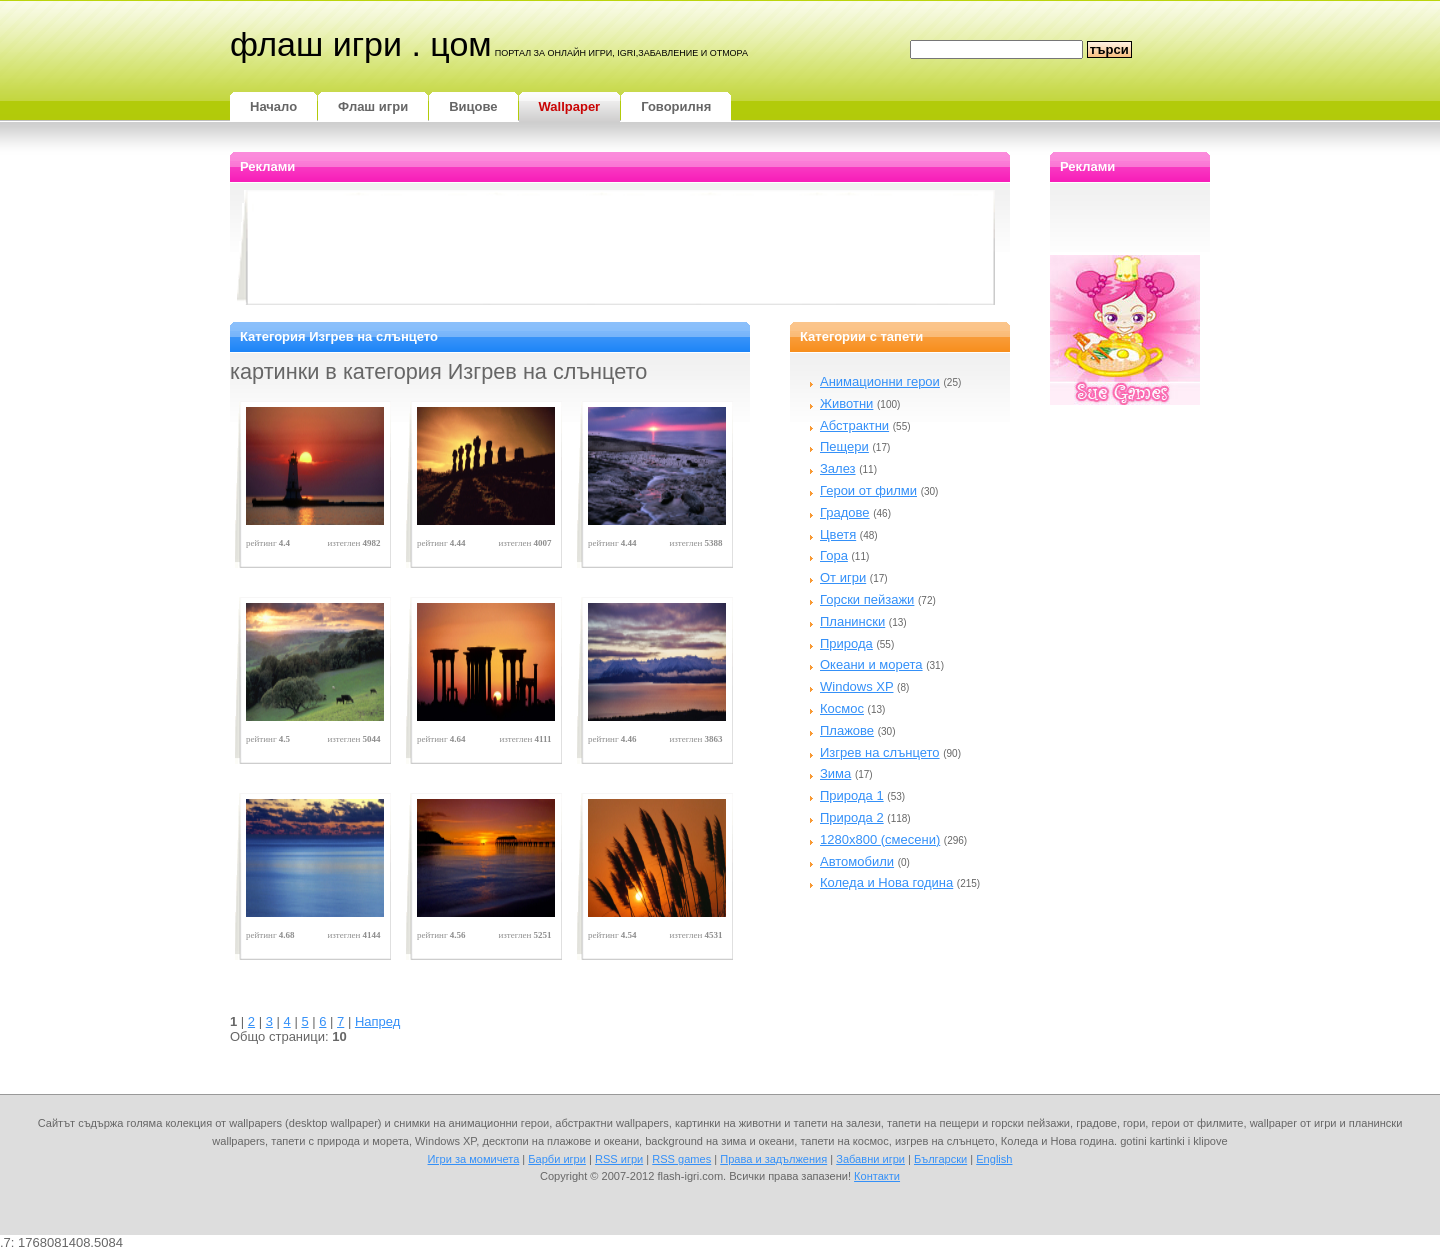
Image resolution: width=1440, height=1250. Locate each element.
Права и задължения (773, 1159)
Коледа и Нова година (886, 882)
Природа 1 (852, 795)
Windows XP (856, 686)
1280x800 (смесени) (880, 839)
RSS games (681, 1159)
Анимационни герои (880, 381)
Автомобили (857, 861)
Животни (846, 403)
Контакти (877, 1176)
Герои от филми (868, 490)
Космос (842, 708)
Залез (838, 468)
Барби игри (557, 1159)
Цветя (838, 534)
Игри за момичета (474, 1159)
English (994, 1159)
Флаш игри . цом (361, 44)
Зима (835, 773)
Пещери (844, 446)
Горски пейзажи (867, 599)
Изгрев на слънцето (880, 752)
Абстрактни (854, 425)
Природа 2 (852, 817)
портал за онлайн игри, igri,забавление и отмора (621, 53)
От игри (843, 577)
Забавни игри (870, 1159)
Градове (845, 512)
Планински (852, 621)
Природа (846, 643)
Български (940, 1159)
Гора (834, 555)
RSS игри (619, 1159)
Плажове (847, 730)
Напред (377, 1021)
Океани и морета (871, 664)
